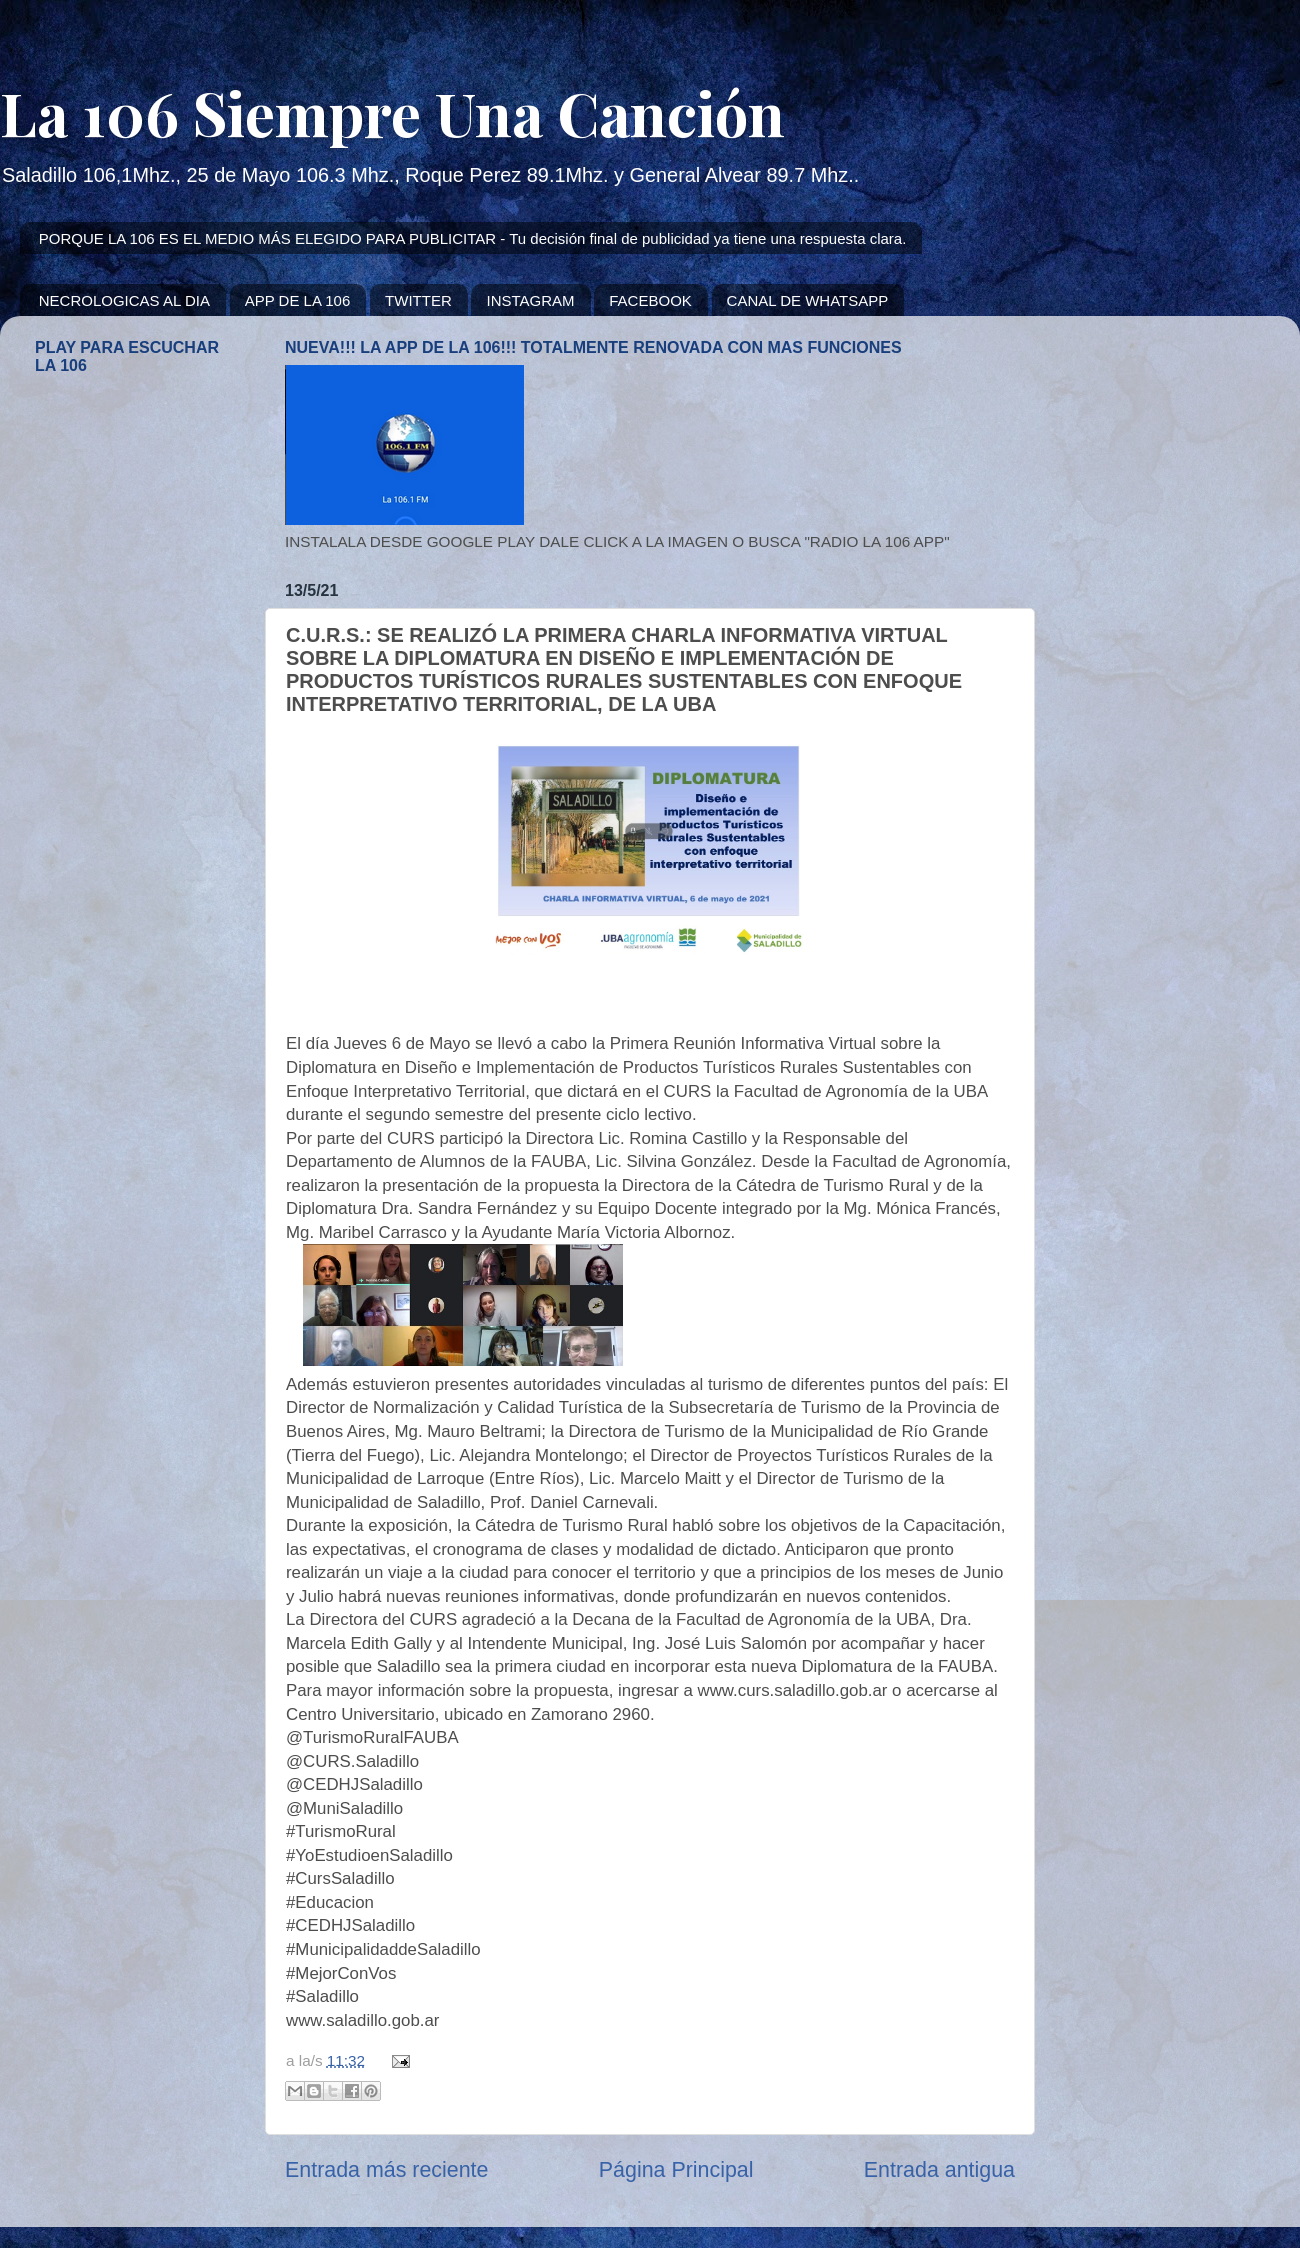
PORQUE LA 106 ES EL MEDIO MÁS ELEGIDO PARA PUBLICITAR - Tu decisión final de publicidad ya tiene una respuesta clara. (473, 238)
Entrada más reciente (386, 2170)
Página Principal (676, 2170)
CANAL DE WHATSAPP (808, 300)
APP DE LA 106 (298, 300)
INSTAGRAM (530, 300)
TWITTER (418, 300)
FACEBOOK (650, 300)
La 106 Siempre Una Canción (392, 112)
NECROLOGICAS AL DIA (124, 300)
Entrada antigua (939, 2170)
